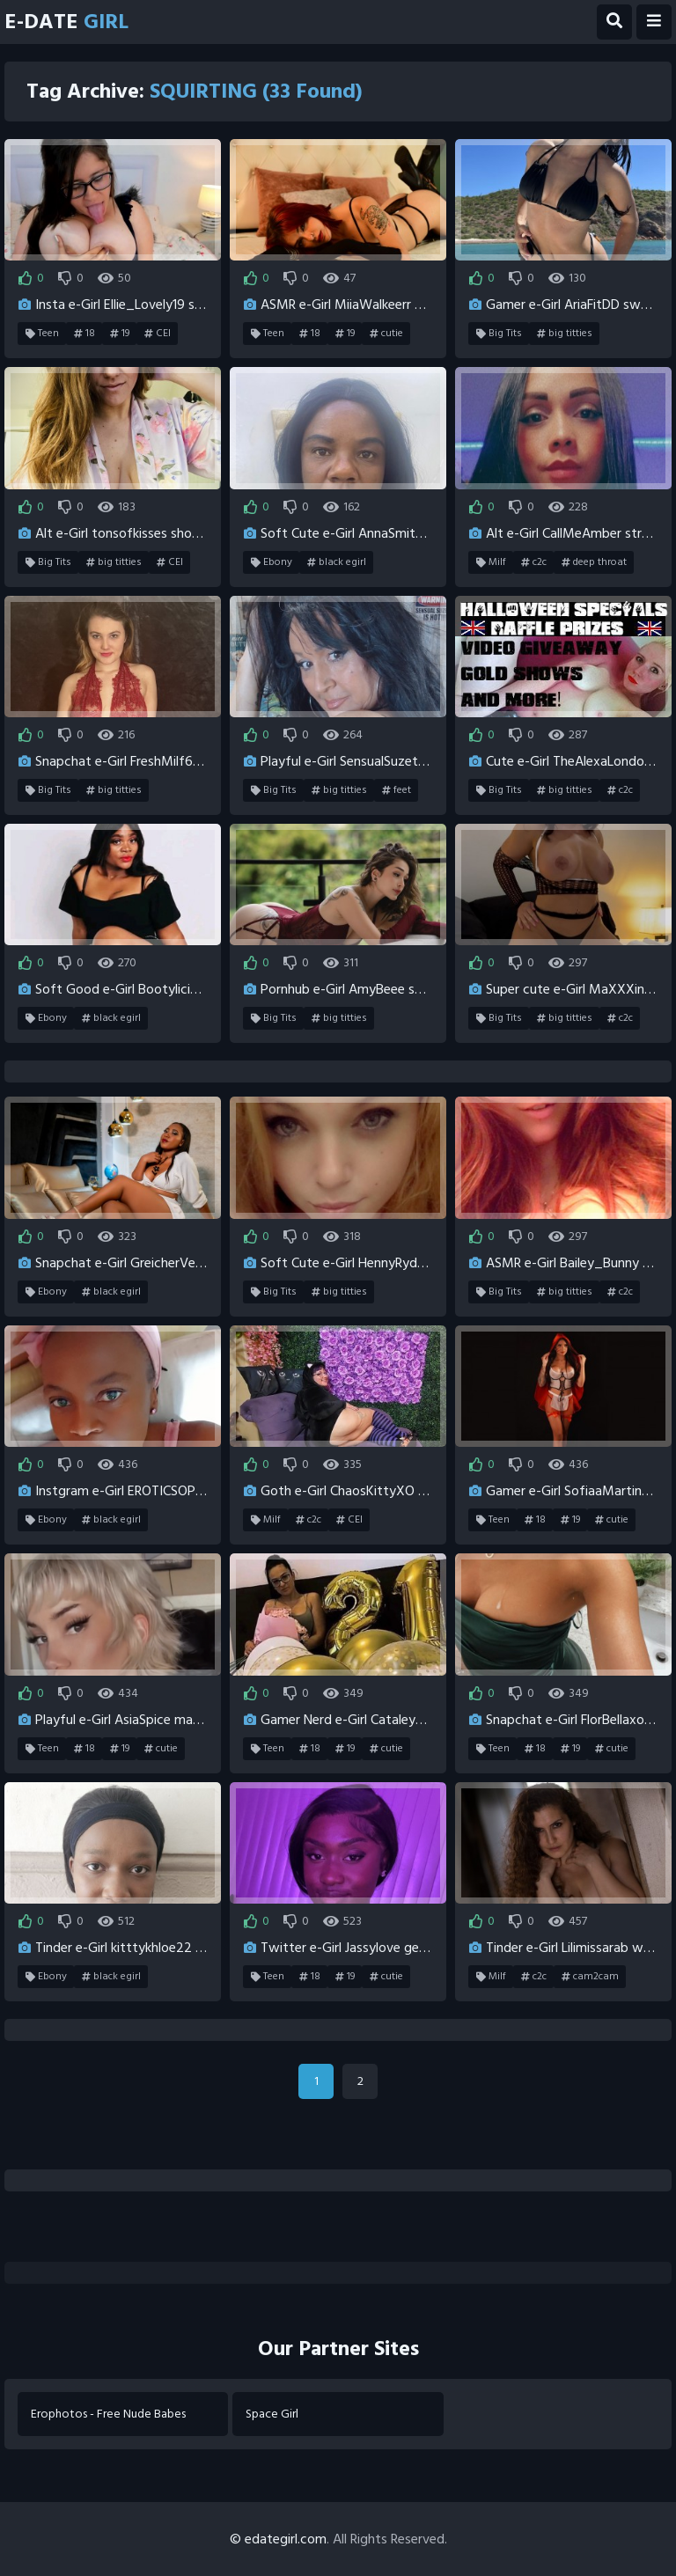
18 (84, 333)
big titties (564, 333)
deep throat (594, 562)
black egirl (336, 562)
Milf (491, 562)
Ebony (271, 562)
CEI (157, 333)
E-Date (66, 21)
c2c (534, 562)
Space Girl (272, 2414)
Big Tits (499, 333)
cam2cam (590, 1976)
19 (119, 333)
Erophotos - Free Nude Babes (108, 2414)
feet (396, 790)
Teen (42, 333)
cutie (386, 333)
